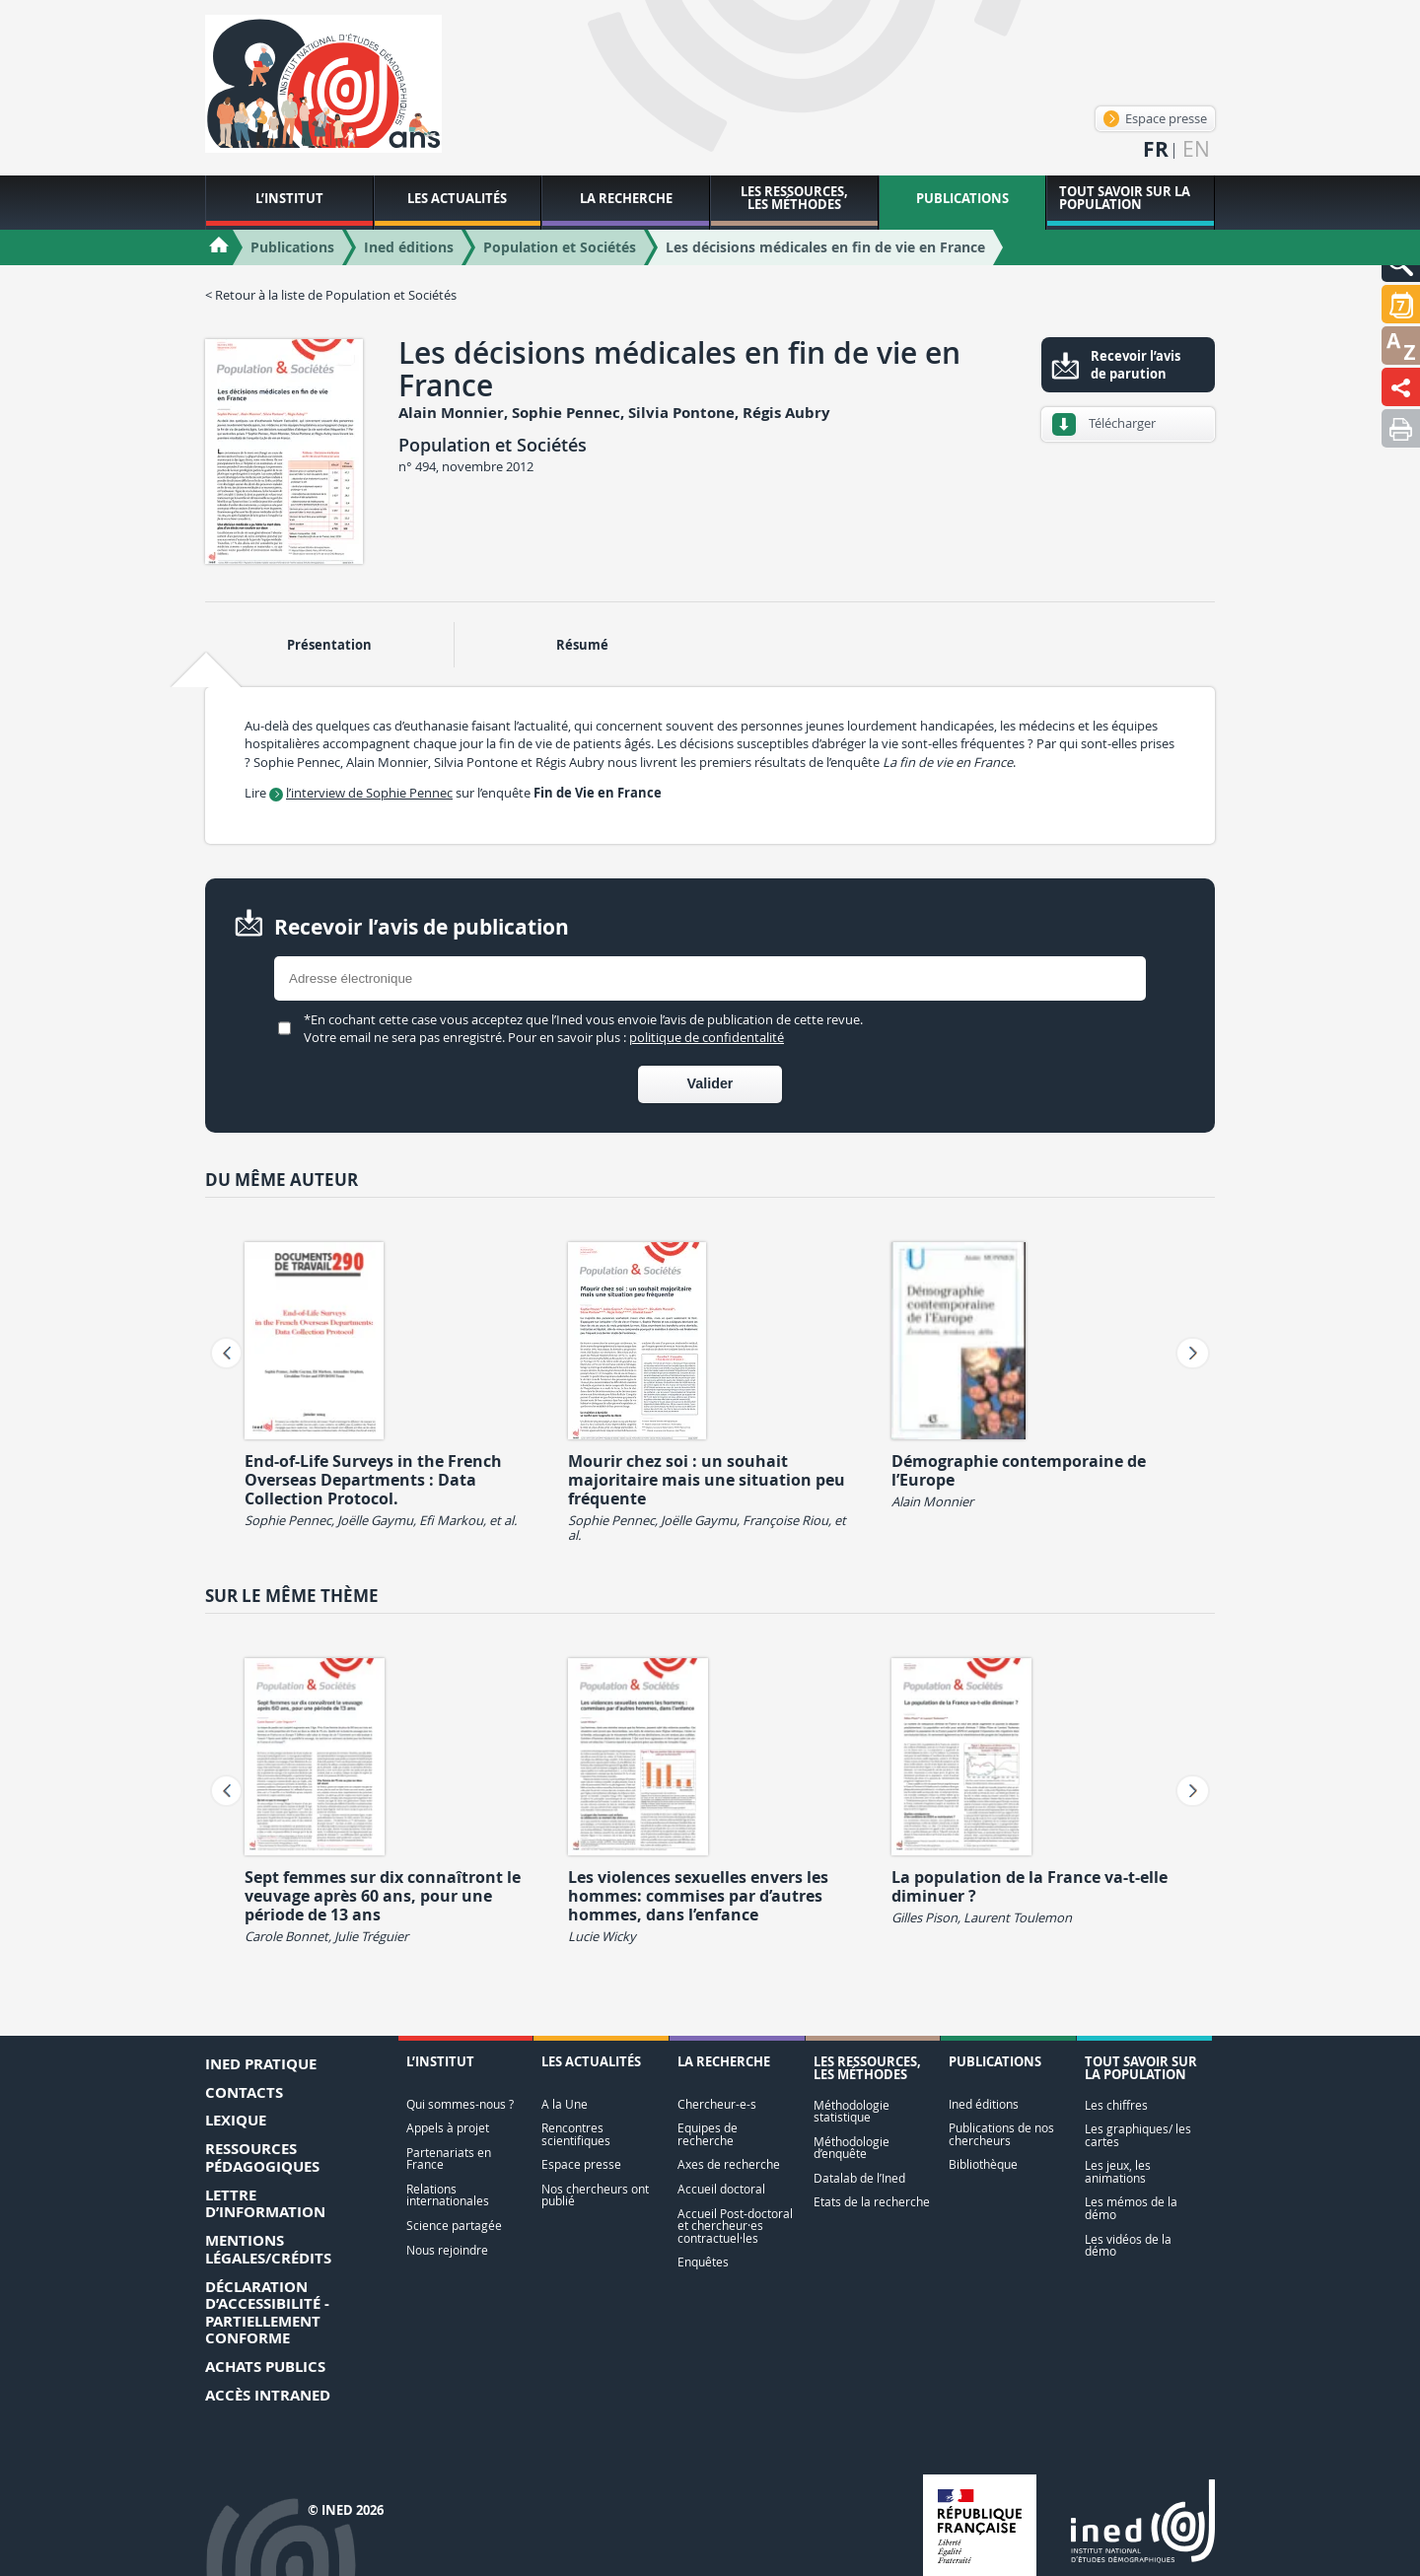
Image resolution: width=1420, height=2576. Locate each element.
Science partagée (454, 2225)
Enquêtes (703, 2262)
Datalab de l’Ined (859, 2178)
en (1196, 149)
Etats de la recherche (872, 2201)
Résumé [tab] (582, 645)
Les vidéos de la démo (1128, 2245)
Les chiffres (1116, 2105)
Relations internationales (447, 2195)
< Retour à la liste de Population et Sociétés (331, 295)
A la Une (564, 2104)
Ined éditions (984, 2104)
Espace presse (1155, 118)
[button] (1401, 304)
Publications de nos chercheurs (1001, 2134)
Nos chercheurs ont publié (595, 2195)
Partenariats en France (448, 2158)
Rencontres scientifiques (575, 2134)
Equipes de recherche (707, 2134)
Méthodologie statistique (851, 2111)
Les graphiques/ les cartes (1138, 2135)
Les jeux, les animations (1118, 2171)
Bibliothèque (983, 2164)
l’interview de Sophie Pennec (369, 792)
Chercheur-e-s (716, 2104)
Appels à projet (447, 2128)
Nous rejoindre (447, 2250)
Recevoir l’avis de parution (1135, 365)
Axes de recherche (728, 2164)
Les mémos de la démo (1131, 2207)
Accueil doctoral (721, 2189)
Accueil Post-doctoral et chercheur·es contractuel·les (735, 2226)
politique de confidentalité (706, 1037)
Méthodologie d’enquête (851, 2147)
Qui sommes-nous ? (460, 2104)
